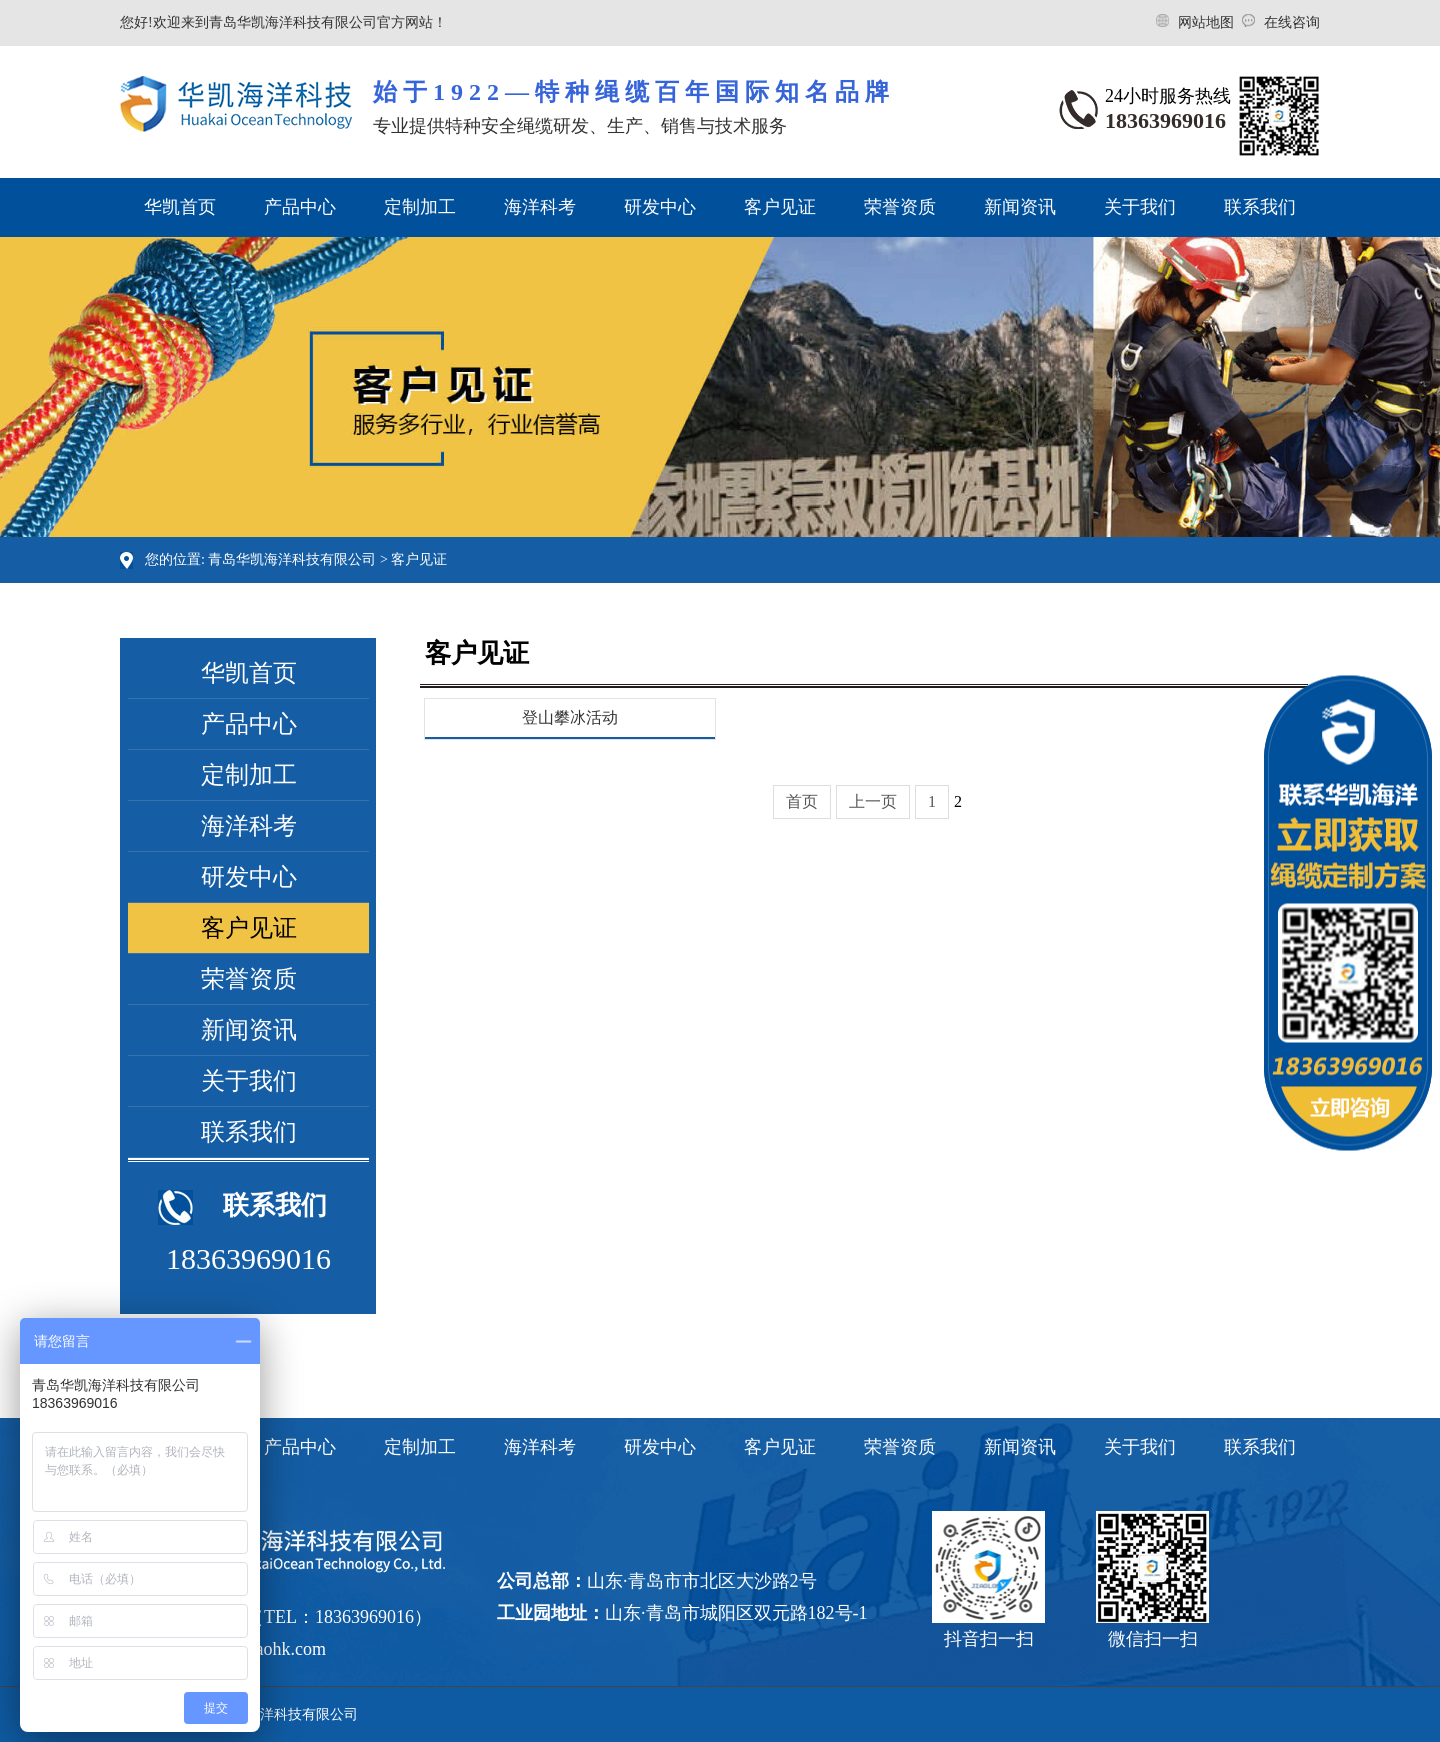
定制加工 (420, 207)
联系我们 (1260, 207)
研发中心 (660, 207)
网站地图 (1208, 22)
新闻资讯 (1020, 207)
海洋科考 (540, 207)
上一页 (873, 801)
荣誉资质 (900, 207)
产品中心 (300, 207)
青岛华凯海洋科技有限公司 (292, 559)
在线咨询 (1292, 22)
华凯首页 (180, 207)
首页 (802, 801)
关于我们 (1140, 207)
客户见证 (780, 207)
